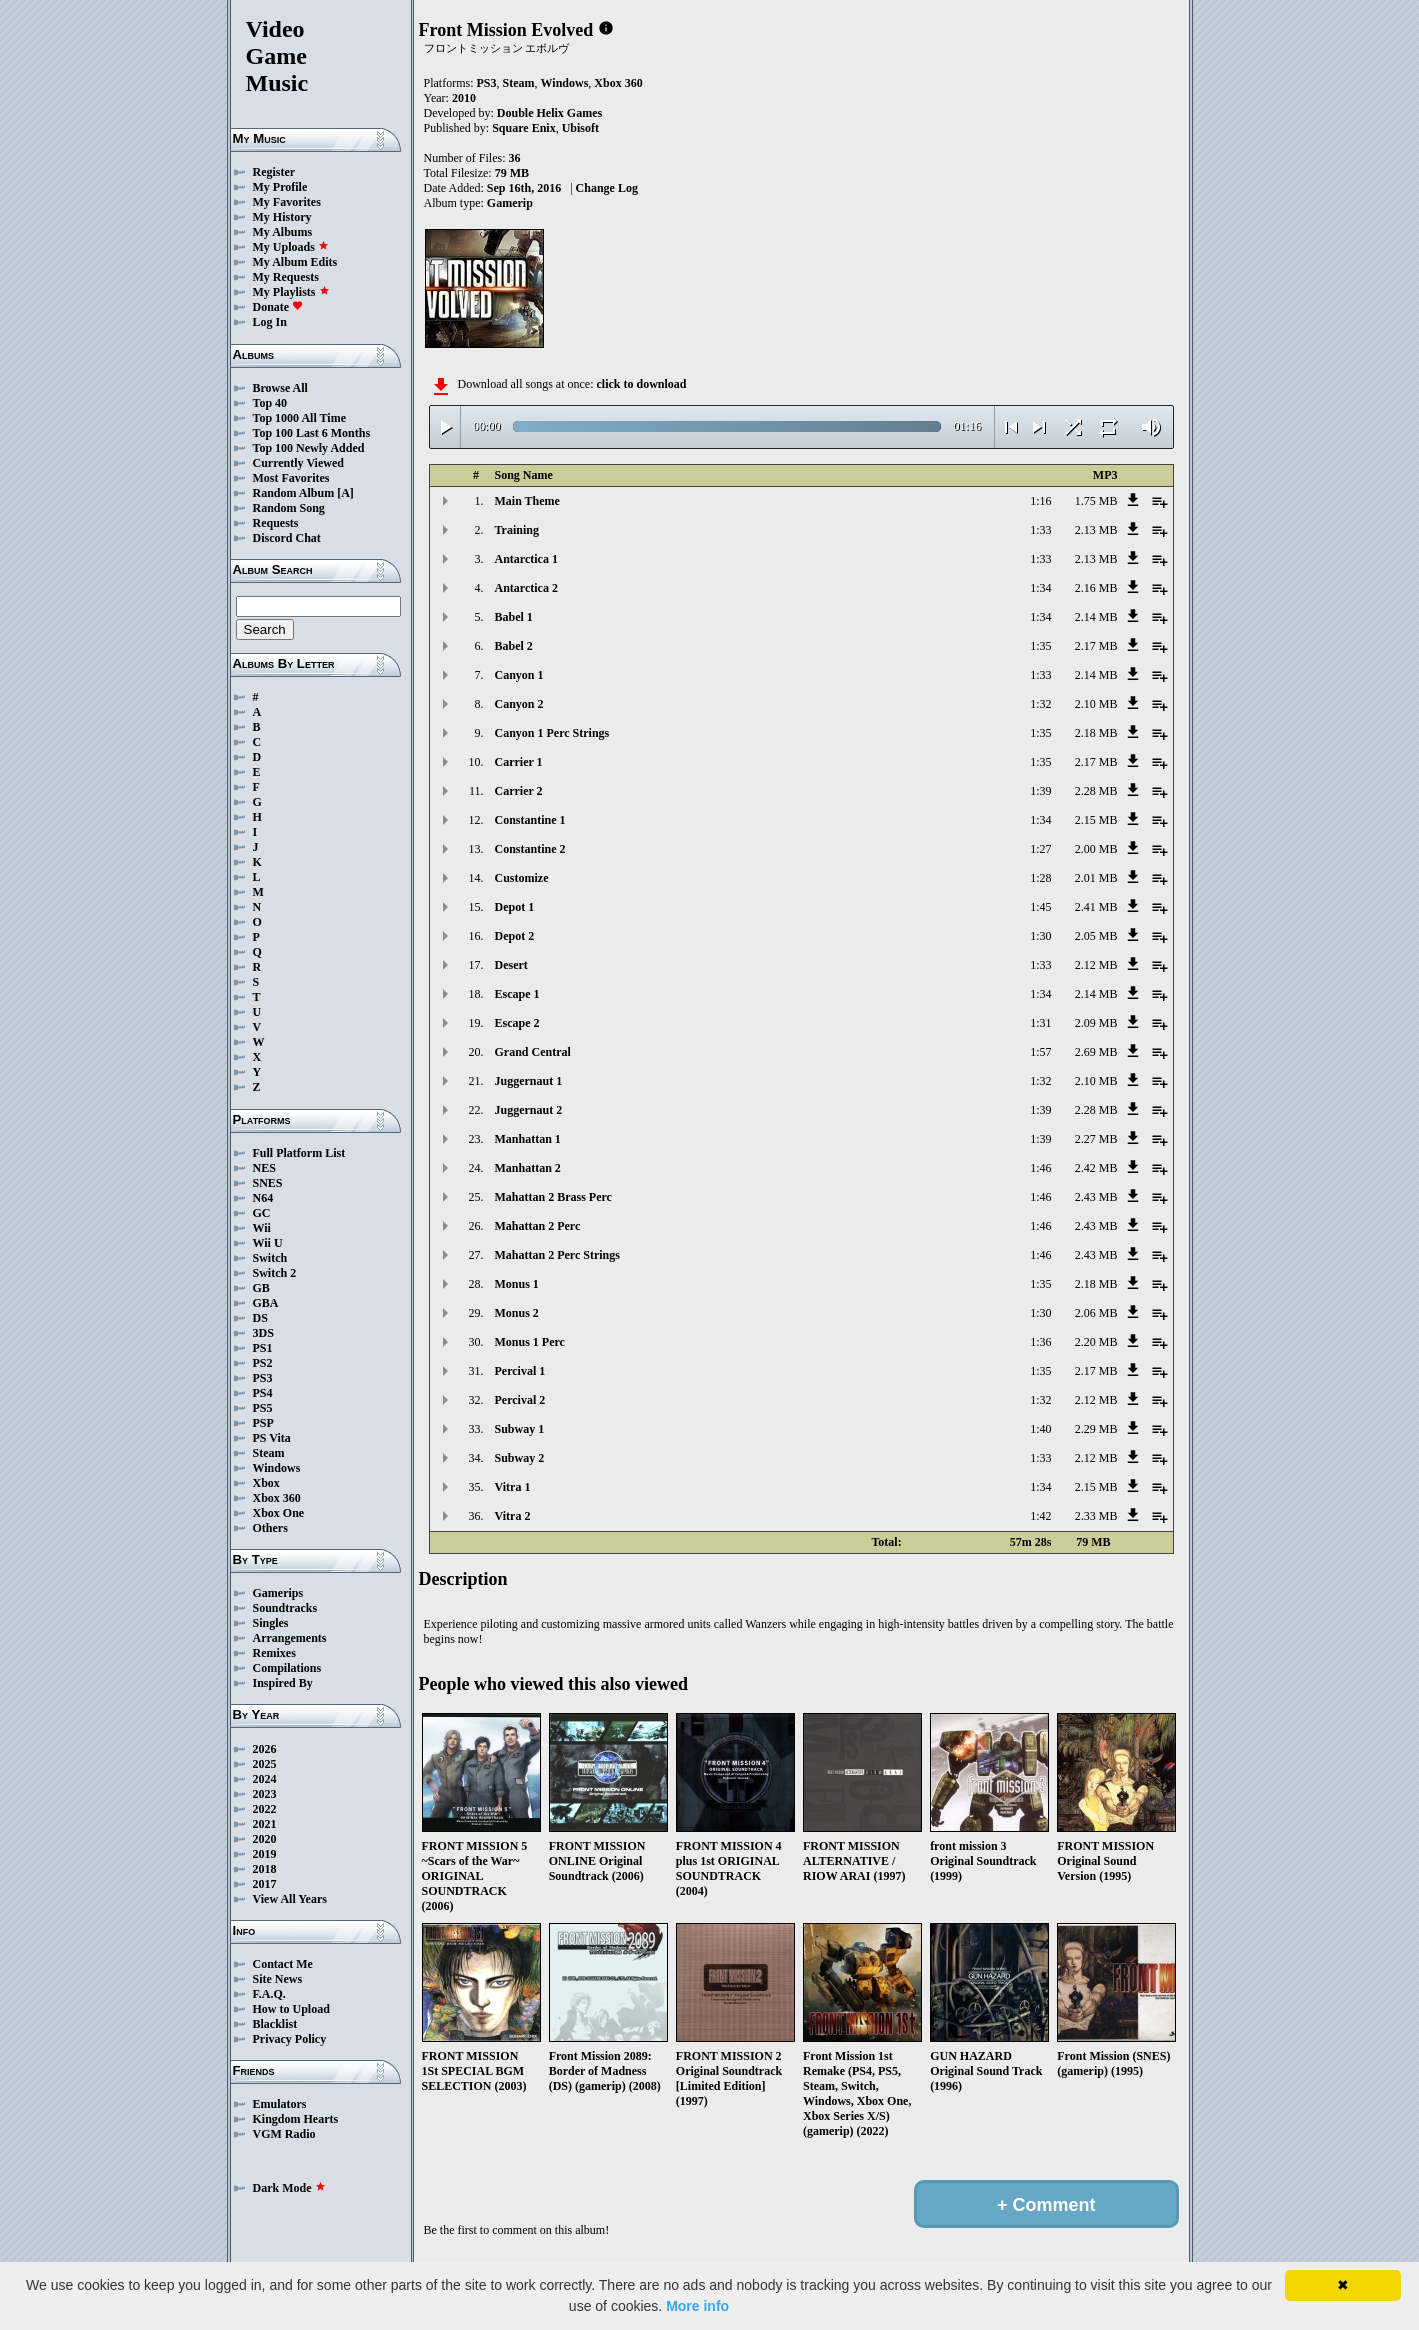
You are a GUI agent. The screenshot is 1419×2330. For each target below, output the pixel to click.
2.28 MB (1096, 791)
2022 (265, 1809)
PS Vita (272, 1438)
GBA (266, 1303)
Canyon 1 (519, 675)
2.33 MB (1096, 1516)
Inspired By (283, 1683)
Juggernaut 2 (529, 1110)
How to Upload (291, 2009)
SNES (268, 1183)
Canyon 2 (519, 704)
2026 (265, 1749)
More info (697, 2306)
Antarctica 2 (526, 588)
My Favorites (287, 202)
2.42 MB (1096, 1168)
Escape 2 (517, 1023)
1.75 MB (1096, 501)
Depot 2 (515, 936)
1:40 (1040, 1429)
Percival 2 (520, 1400)
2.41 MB (1096, 907)
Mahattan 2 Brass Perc (553, 1197)
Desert (511, 965)
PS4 (263, 1393)
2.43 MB (1096, 1197)
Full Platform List (299, 1153)
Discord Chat (287, 538)
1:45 (1040, 907)
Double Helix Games (549, 113)
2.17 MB (1096, 646)
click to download (641, 384)
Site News (278, 1979)
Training (517, 530)
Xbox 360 (277, 1498)
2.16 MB (1096, 588)
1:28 (1040, 878)
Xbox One (279, 1513)
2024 (265, 1779)
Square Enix (523, 128)
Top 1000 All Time (299, 418)
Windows (277, 1468)
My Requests (286, 277)
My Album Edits (295, 262)
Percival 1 (520, 1371)
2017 (265, 1884)
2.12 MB (1096, 965)
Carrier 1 (519, 762)
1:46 (1040, 1168)
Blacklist (275, 2024)
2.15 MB (1096, 820)
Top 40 (270, 403)
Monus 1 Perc (530, 1342)
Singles (271, 1623)
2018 (265, 1869)
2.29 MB (1096, 1429)
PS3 (263, 1378)
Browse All (280, 388)
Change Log (607, 188)
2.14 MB (1096, 617)
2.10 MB (1096, 704)
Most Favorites (291, 478)
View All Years (290, 1899)
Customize (522, 878)
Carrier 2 (519, 791)
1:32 (1040, 704)
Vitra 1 (513, 1487)
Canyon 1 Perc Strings (552, 733)
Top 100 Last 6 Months (312, 433)
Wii (262, 1228)
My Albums (283, 232)
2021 (265, 1824)
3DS (263, 1333)
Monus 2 (517, 1313)
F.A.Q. (269, 1994)
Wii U (268, 1243)
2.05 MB (1096, 936)
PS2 (263, 1363)
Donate (278, 307)
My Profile (280, 187)
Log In (270, 322)
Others (270, 1528)
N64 (263, 1198)
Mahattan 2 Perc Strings (557, 1255)
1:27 (1040, 849)
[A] (345, 493)
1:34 (1040, 588)
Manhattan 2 (528, 1168)
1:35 (1040, 646)
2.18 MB (1096, 733)
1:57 (1040, 1052)
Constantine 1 (530, 820)
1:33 (1040, 530)
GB (261, 1288)
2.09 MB (1096, 1023)
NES (264, 1168)
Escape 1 (517, 994)
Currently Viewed (298, 463)
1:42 (1040, 1516)
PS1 (263, 1348)
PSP (263, 1423)
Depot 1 (515, 907)
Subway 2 (520, 1458)
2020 (265, 1839)
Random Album (294, 493)
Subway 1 (520, 1429)
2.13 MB (1096, 530)
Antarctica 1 (526, 559)
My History (282, 217)
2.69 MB (1096, 1052)
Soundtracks (285, 1608)
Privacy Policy (290, 2039)
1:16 (1040, 501)
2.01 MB (1096, 878)
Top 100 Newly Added (309, 448)
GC (262, 1213)
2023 (265, 1794)
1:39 (1040, 791)
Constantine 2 (530, 849)
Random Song (289, 508)
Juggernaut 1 (529, 1081)
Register (274, 172)
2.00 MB (1096, 849)
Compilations (287, 1668)
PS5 (263, 1408)
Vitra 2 (513, 1516)
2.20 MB (1096, 1342)
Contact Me (283, 1964)
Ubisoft (580, 128)
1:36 (1040, 1342)
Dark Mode (289, 2188)
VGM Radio (284, 2134)
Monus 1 (517, 1284)
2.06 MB (1096, 1313)
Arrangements (290, 1638)
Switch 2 (275, 1273)
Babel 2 (514, 646)
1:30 (1040, 936)
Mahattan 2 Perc (538, 1226)
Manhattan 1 (528, 1139)
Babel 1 (514, 617)
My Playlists (291, 292)
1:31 (1040, 1023)
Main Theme (527, 501)
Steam (269, 1453)
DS (260, 1318)
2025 (265, 1764)
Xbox (266, 1483)
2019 (265, 1854)
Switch (270, 1258)
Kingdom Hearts (296, 2119)
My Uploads (291, 247)
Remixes (274, 1653)
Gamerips (278, 1593)
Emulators (280, 2104)
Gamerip (510, 203)
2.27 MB (1096, 1139)
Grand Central (533, 1052)
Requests (276, 523)
